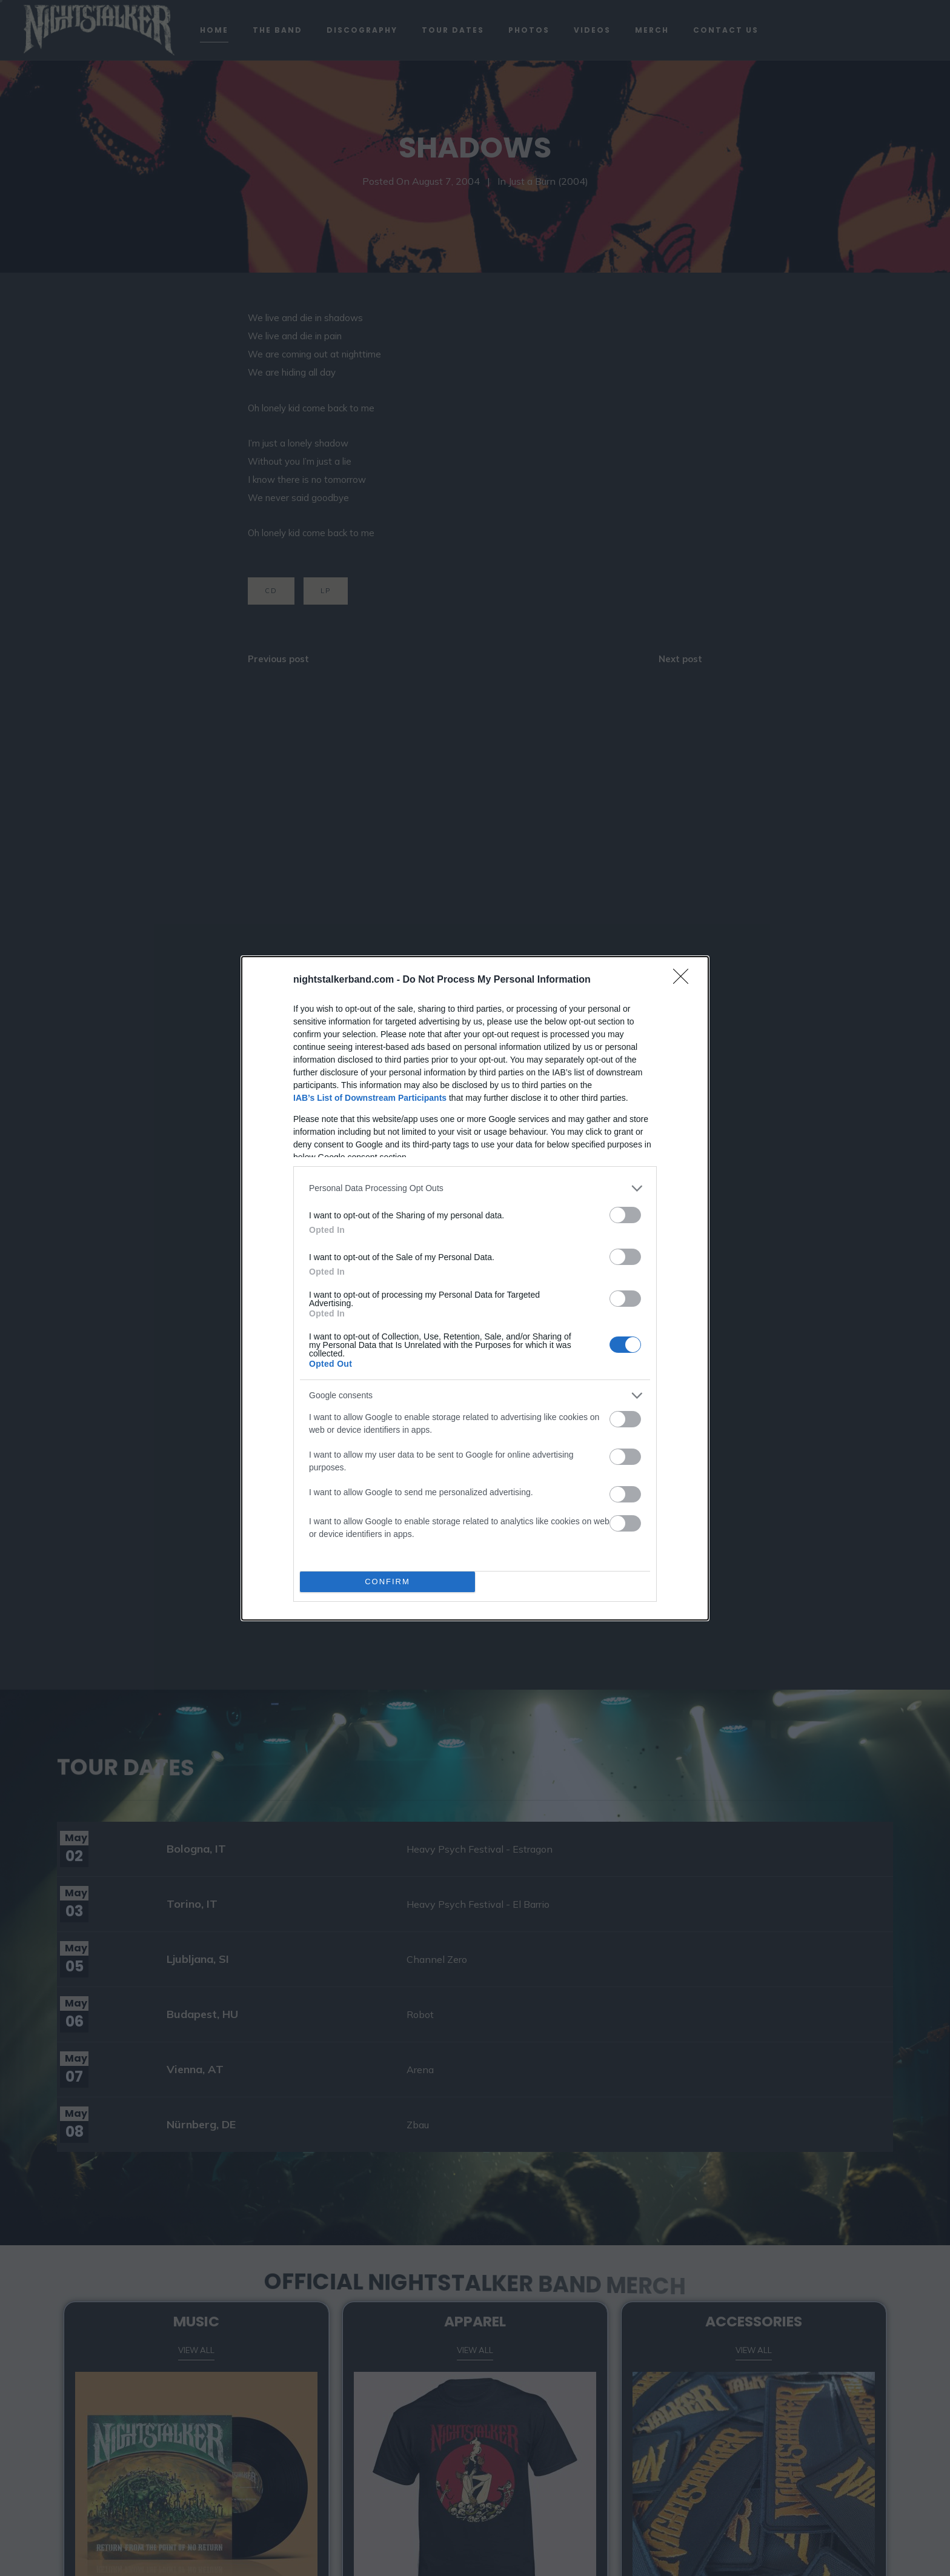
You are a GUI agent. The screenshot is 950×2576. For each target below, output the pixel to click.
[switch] (625, 1215)
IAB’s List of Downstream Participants (370, 1098)
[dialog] (475, 1288)
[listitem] (475, 1188)
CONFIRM (387, 1581)
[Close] (684, 980)
